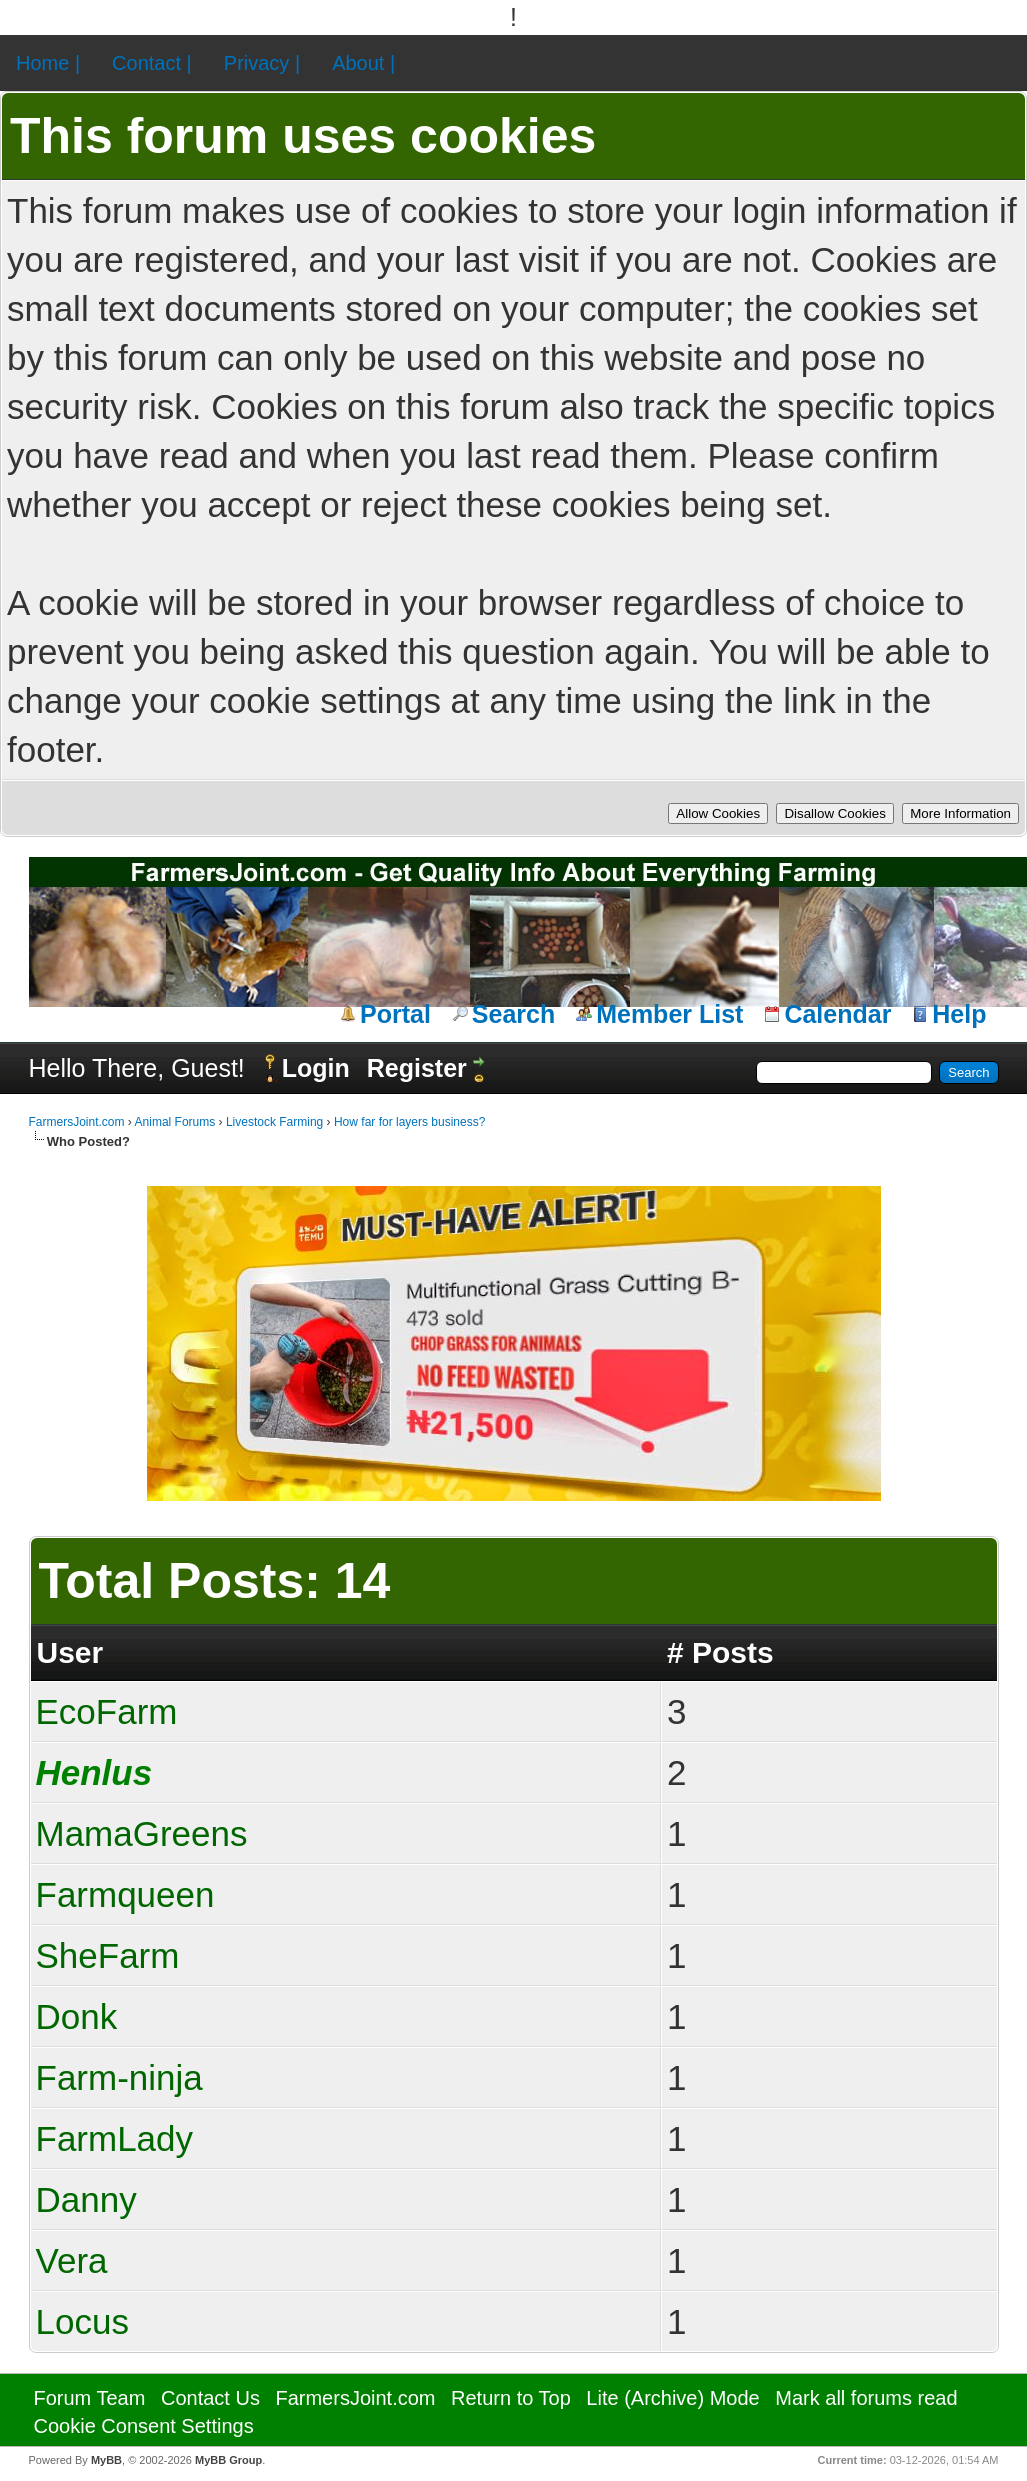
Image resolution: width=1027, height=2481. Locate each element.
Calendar (837, 1014)
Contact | (152, 63)
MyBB (106, 2460)
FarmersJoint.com (77, 1122)
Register (417, 1068)
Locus (82, 2321)
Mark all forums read (866, 2398)
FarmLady (115, 2138)
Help (959, 1014)
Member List (669, 1014)
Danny (86, 2199)
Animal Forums (175, 1122)
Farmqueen (125, 1894)
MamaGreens (142, 1833)
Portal (395, 1014)
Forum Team (90, 2398)
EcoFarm (107, 1711)
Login (316, 1068)
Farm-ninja (119, 2077)
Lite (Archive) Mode (672, 2398)
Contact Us (210, 2398)
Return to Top (511, 2398)
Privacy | (262, 63)
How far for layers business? (409, 1122)
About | (363, 63)
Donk (77, 2016)
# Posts (720, 1652)
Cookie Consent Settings (144, 2426)
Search (513, 1014)
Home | (48, 63)
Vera (72, 2260)
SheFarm (108, 1955)
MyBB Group (228, 2460)
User (70, 1652)
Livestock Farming (274, 1122)
